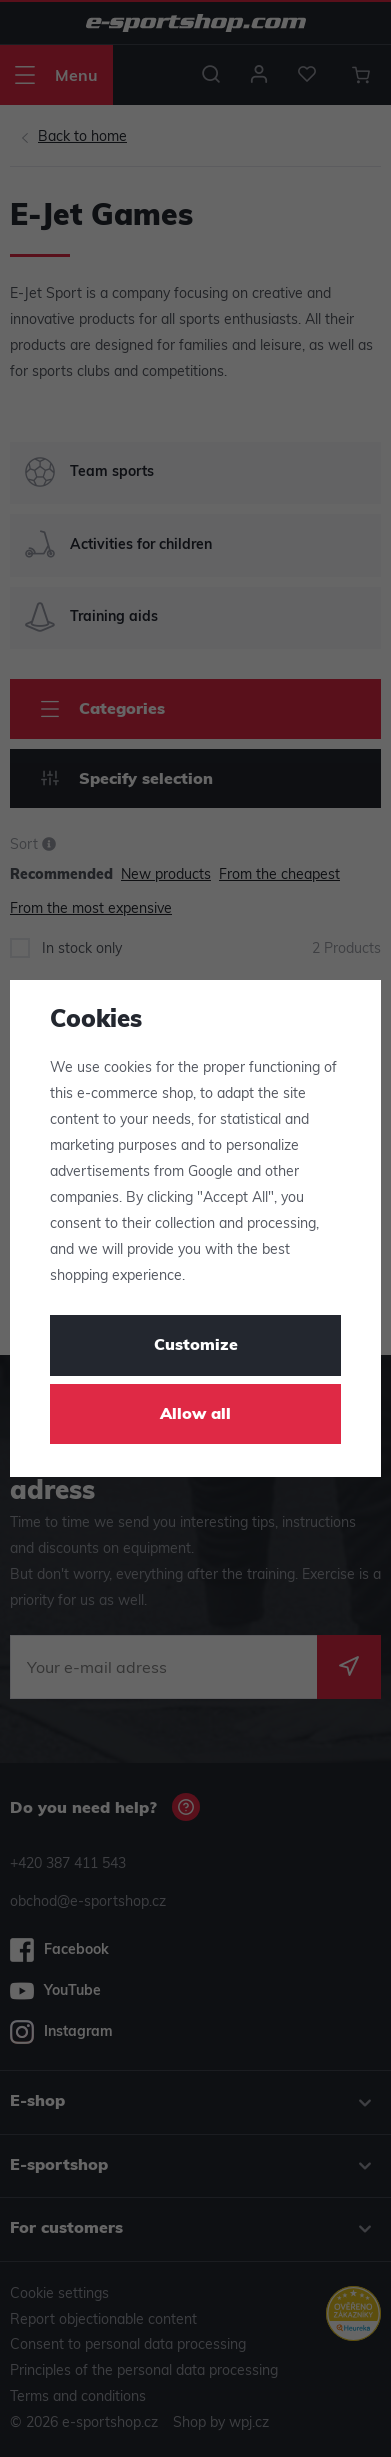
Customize (196, 1346)
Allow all (195, 1415)
